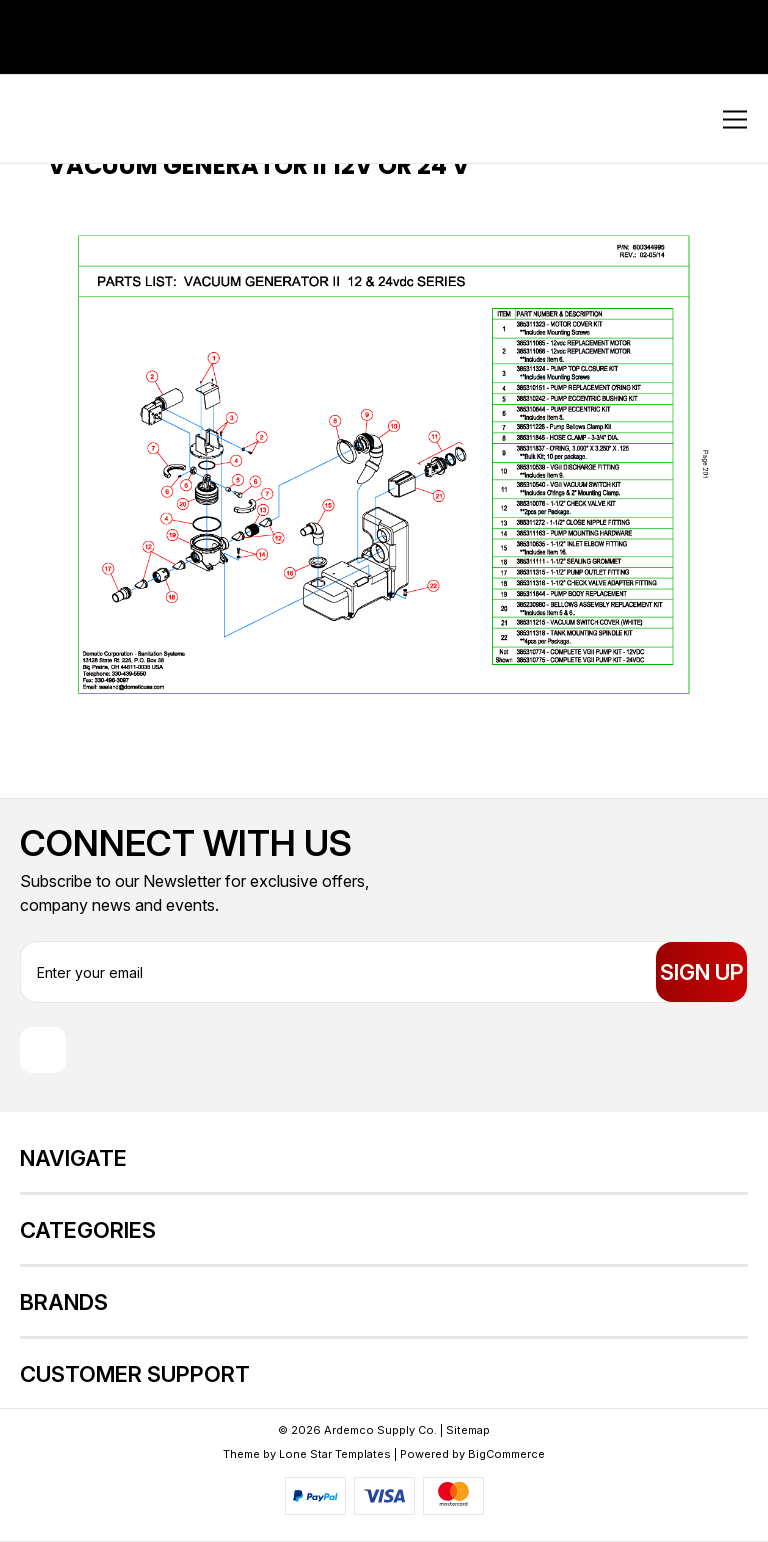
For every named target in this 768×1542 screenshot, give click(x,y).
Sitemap (468, 1430)
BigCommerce (506, 1454)
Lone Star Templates (335, 1454)
